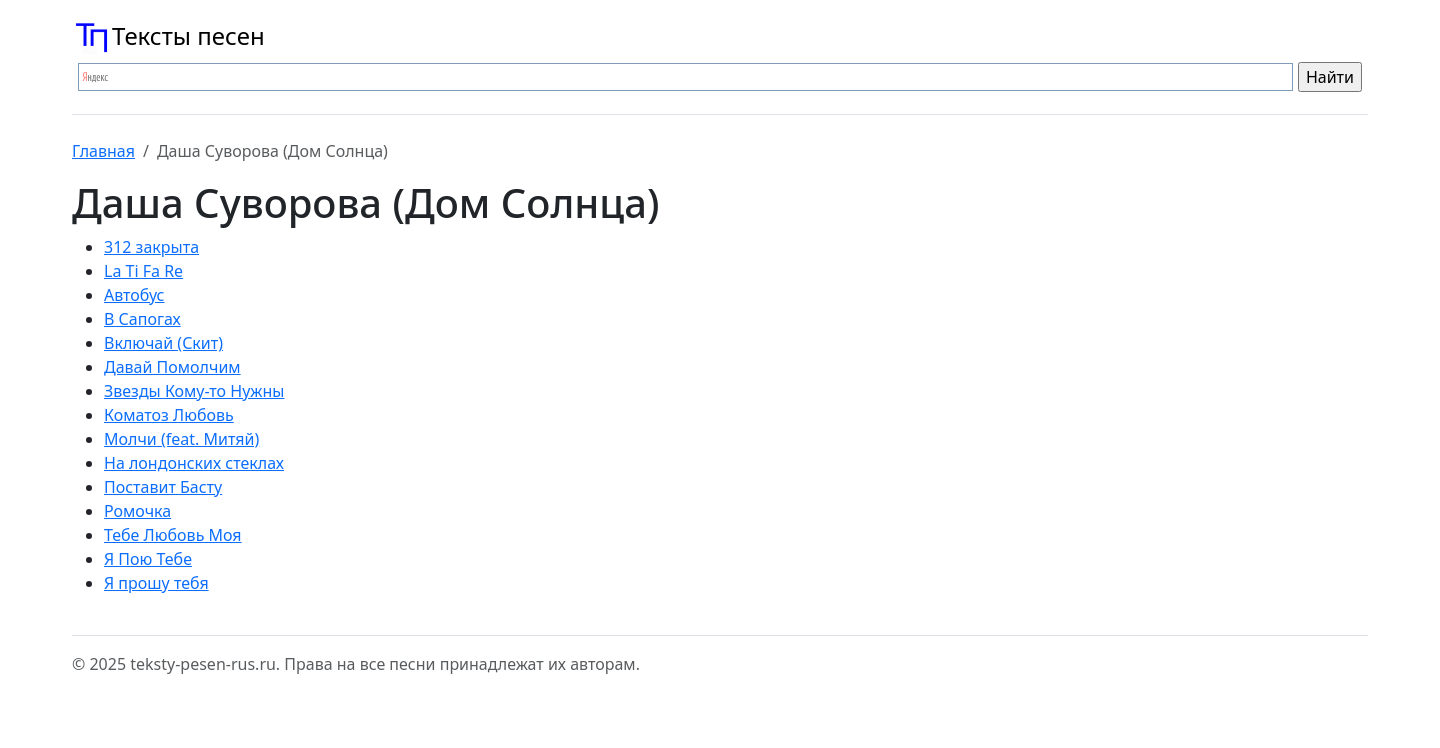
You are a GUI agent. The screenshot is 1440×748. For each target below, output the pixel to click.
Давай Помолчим (172, 367)
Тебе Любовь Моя (173, 535)
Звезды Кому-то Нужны (194, 391)
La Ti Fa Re (143, 271)
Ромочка (137, 511)
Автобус (134, 295)
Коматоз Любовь (169, 415)
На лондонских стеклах (194, 463)
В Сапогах (142, 319)
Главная (103, 151)
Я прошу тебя (156, 583)
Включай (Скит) (163, 343)
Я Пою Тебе (148, 559)
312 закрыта (151, 247)
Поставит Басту (163, 487)
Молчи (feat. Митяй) (181, 439)
